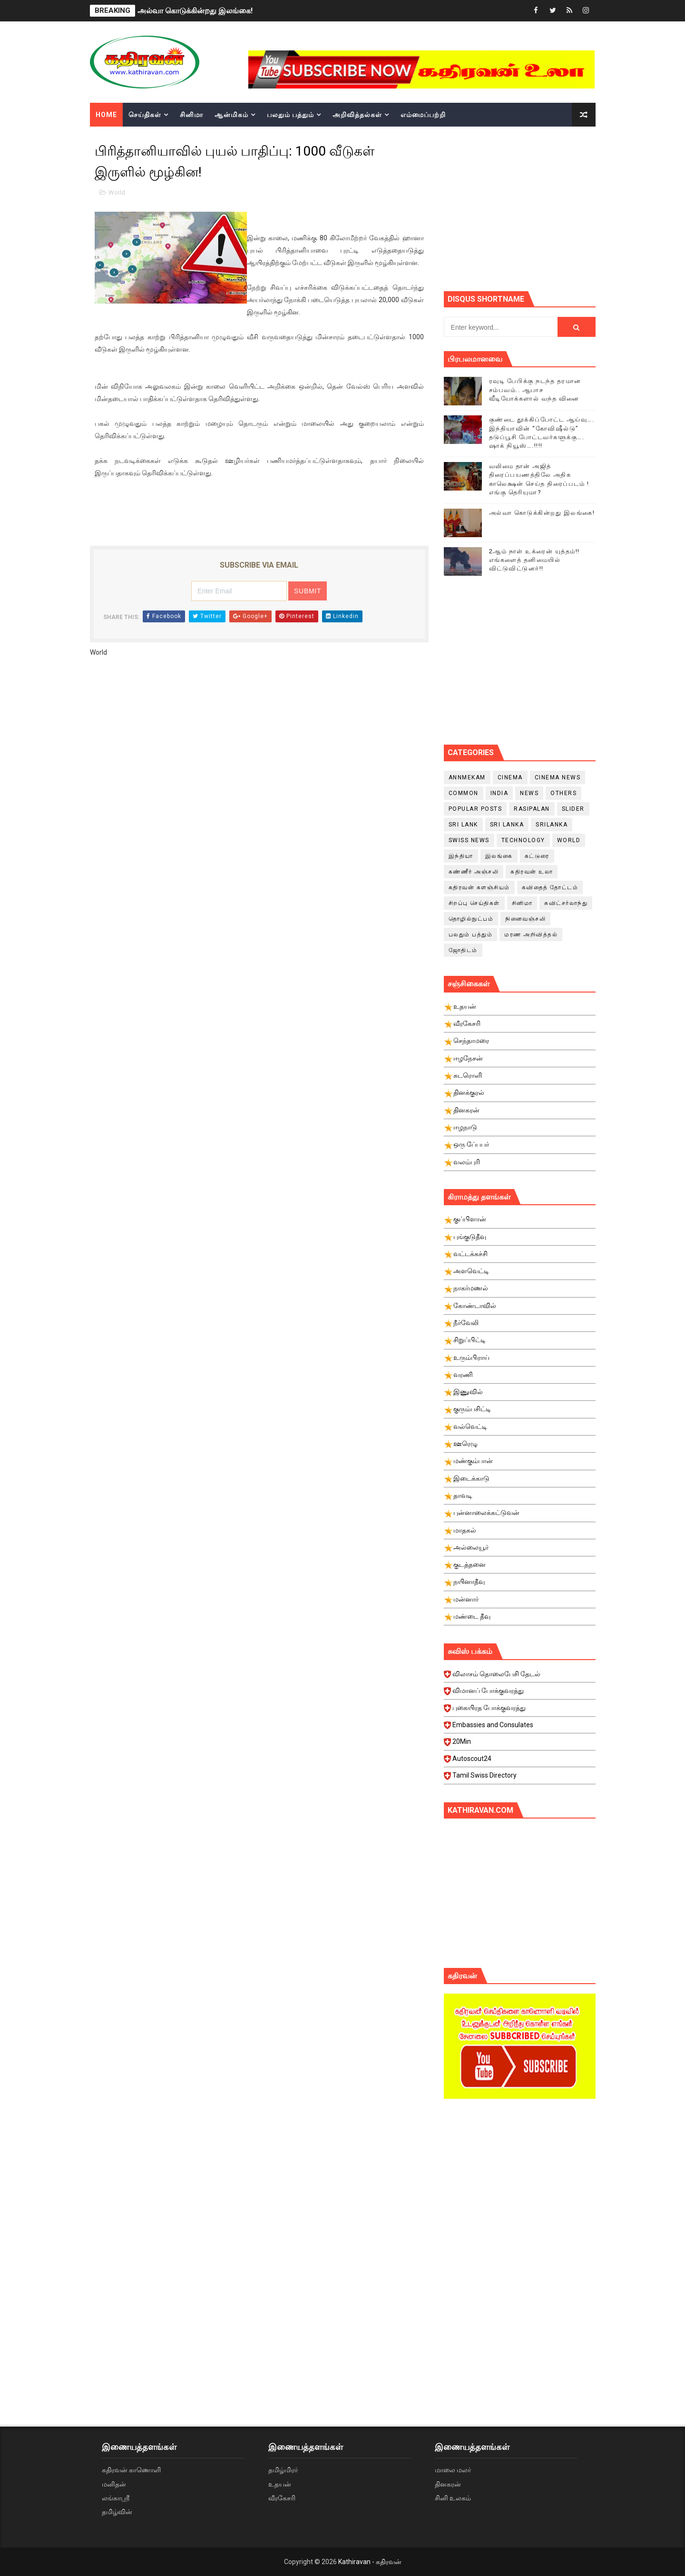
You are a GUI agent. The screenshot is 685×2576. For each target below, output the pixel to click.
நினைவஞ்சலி (525, 918)
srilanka (552, 824)
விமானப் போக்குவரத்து (521, 1693)
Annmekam (467, 777)
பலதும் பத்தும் (290, 114)
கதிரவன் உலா (531, 871)
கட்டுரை (537, 856)
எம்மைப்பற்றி (423, 114)
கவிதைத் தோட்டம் (550, 887)
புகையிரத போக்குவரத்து (521, 1710)
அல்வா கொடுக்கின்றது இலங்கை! (195, 10)
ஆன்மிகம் (231, 114)
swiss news (469, 840)
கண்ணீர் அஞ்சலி (474, 871)
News (529, 793)
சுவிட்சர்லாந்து (565, 903)
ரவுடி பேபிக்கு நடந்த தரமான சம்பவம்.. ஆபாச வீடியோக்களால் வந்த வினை (535, 389)
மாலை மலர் (453, 2470)
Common (464, 793)
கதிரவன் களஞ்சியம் (479, 887)
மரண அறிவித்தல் (531, 934)
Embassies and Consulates (521, 1727)
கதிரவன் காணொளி (131, 2470)
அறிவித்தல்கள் (357, 114)
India (499, 793)
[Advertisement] (564, 207)
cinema (510, 777)
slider (573, 809)
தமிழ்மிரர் (283, 2470)
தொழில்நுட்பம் (471, 918)
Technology (523, 840)
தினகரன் (448, 2484)
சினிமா (191, 114)
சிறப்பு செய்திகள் (474, 903)
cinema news (558, 777)
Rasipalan (532, 809)
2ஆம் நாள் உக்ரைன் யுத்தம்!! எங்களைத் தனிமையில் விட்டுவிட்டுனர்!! (534, 560)
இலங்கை (499, 856)
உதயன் (279, 2484)
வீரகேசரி (281, 2498)
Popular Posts (475, 809)
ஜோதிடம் (463, 950)
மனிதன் (114, 2484)
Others (563, 793)
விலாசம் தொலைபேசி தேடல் (521, 1676)
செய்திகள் (144, 114)
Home (106, 114)
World (116, 192)
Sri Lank (463, 824)
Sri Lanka (507, 824)
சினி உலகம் (453, 2498)
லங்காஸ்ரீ (115, 2498)
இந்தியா (461, 856)
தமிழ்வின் (117, 2512)
